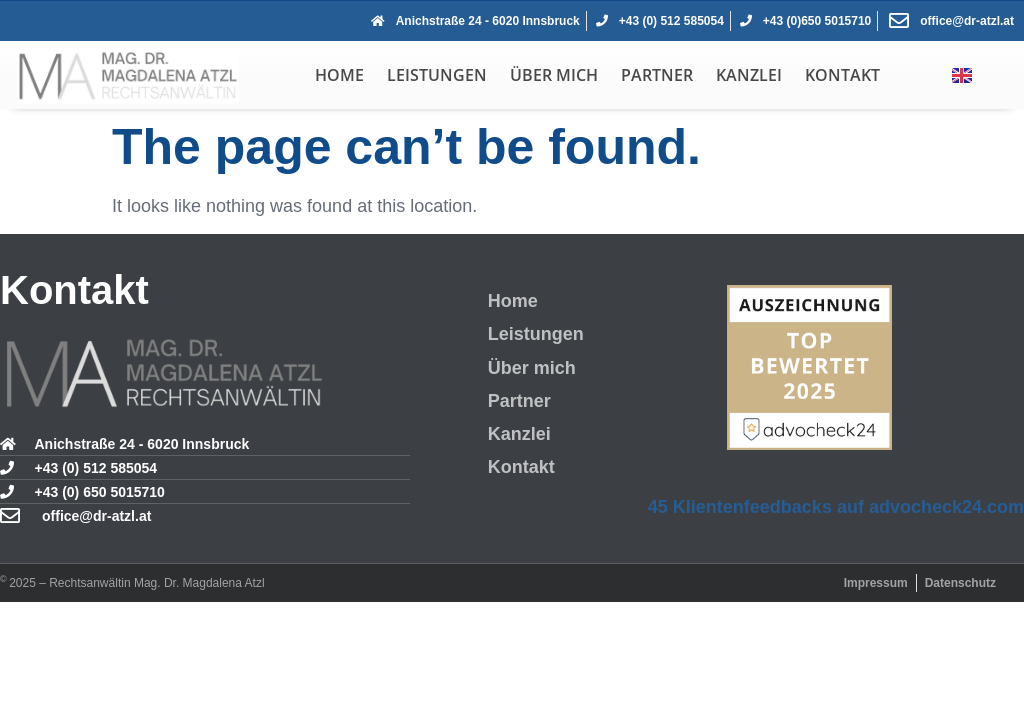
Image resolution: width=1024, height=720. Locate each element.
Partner (657, 75)
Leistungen (437, 75)
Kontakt (842, 75)
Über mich (554, 75)
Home (339, 75)
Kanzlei (749, 75)
